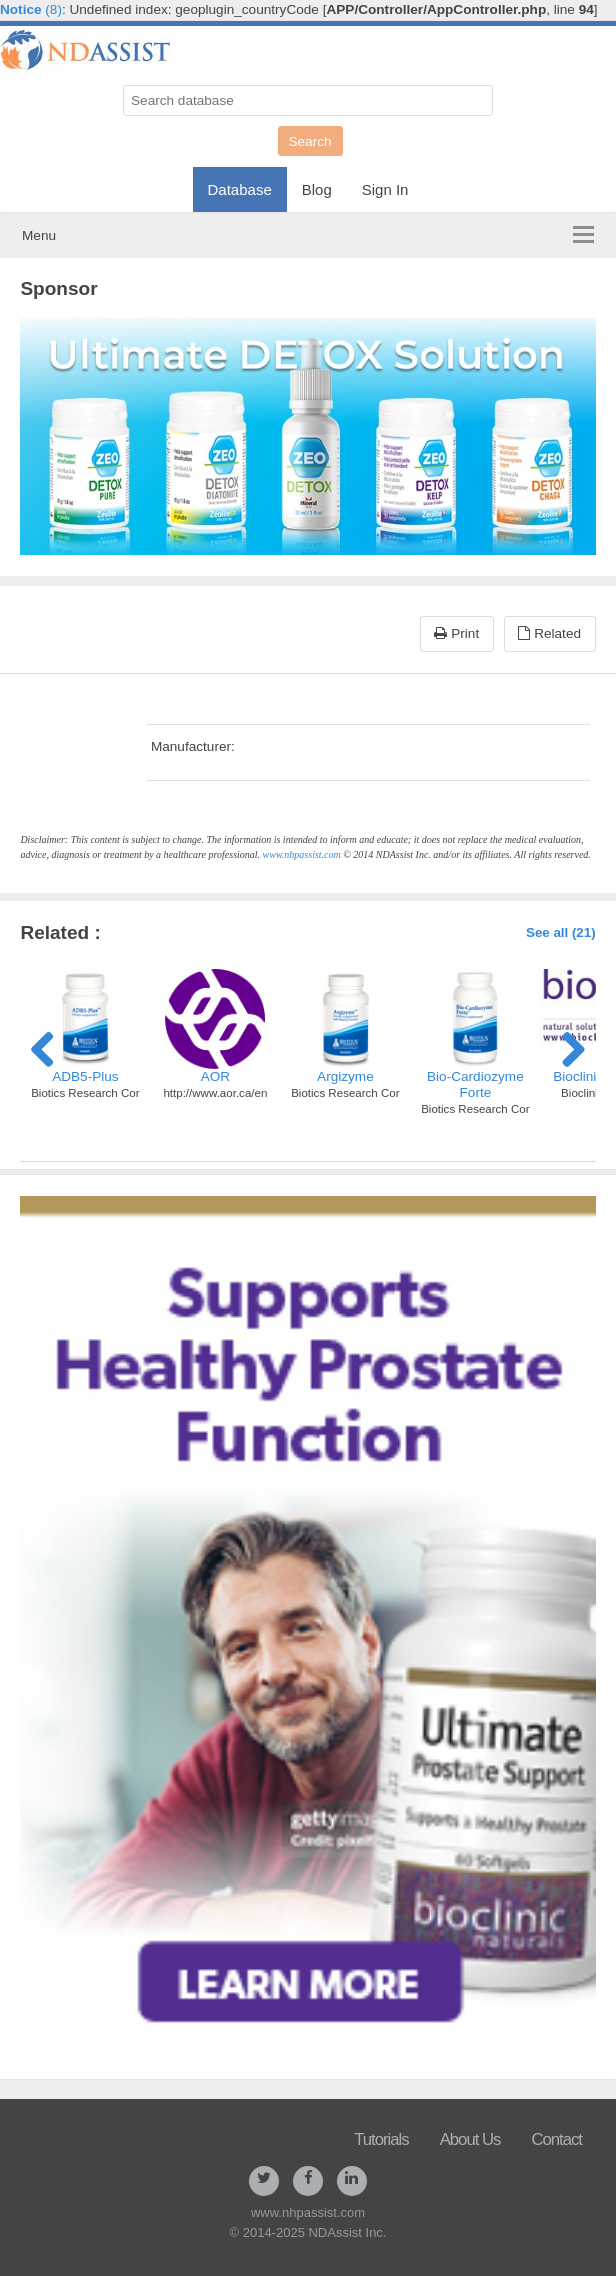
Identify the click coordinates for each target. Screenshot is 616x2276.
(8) (31, 9)
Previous (50, 1046)
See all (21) (561, 932)
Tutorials (381, 2139)
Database (240, 189)
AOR (215, 1076)
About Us (470, 2139)
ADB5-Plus (85, 1076)
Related (549, 633)
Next (566, 1046)
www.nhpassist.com (302, 854)
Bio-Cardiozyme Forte (475, 1084)
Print (456, 633)
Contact (556, 2139)
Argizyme (345, 1076)
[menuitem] (240, 184)
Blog (317, 189)
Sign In (385, 189)
